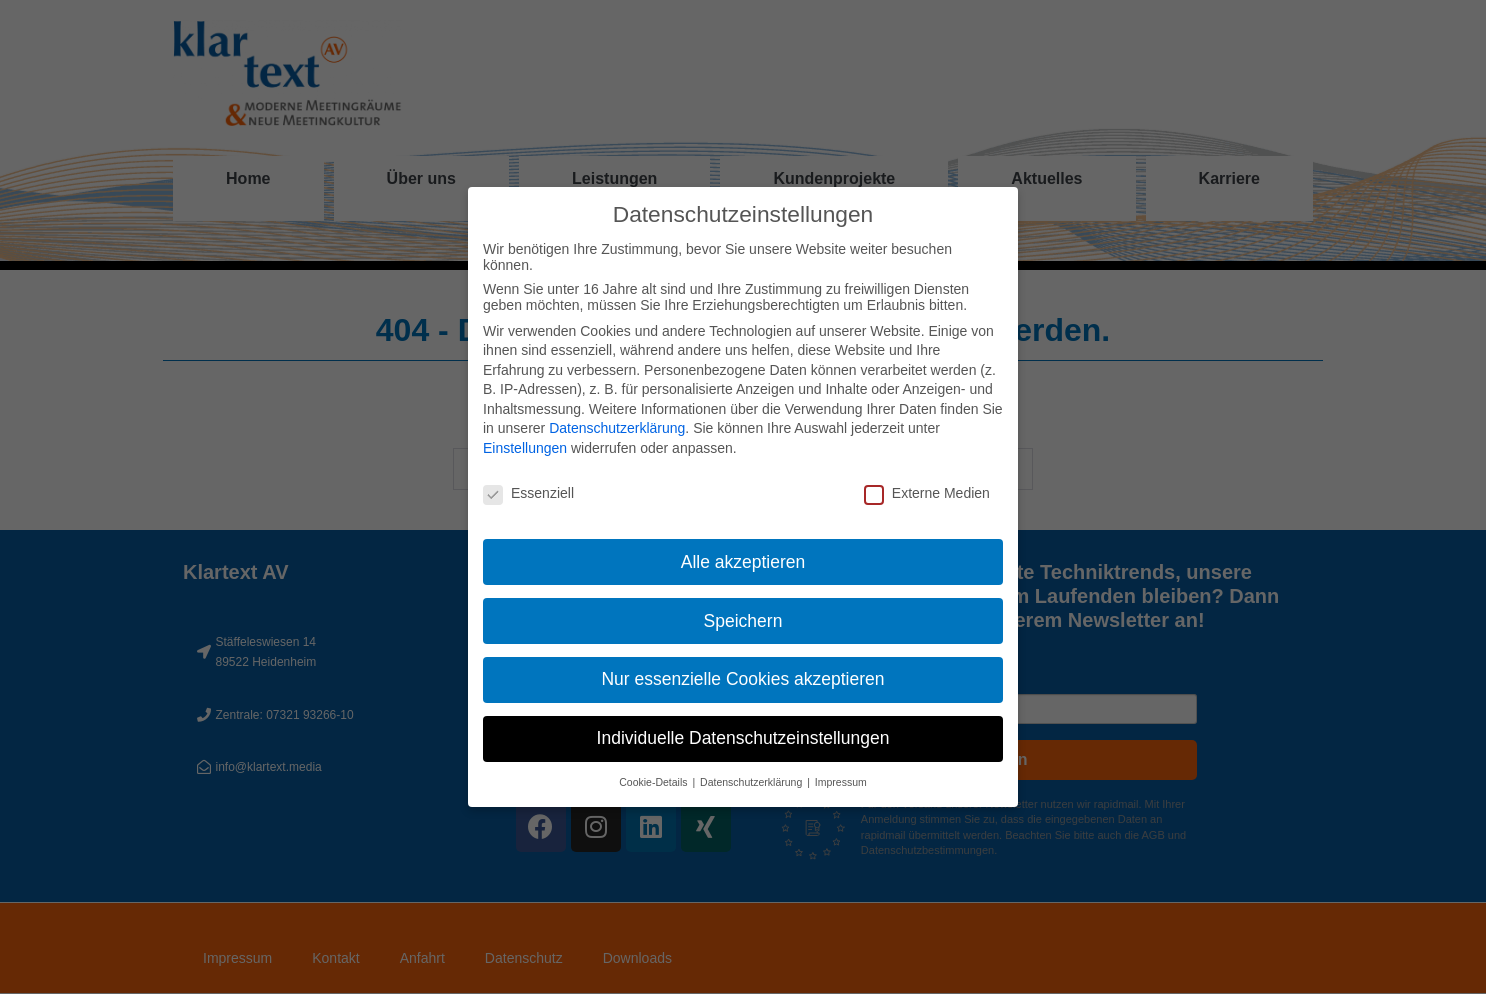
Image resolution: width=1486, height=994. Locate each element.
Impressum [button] (841, 782)
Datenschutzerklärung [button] (752, 782)
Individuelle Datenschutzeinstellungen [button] (743, 738)
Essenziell (528, 493)
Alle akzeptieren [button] (743, 562)
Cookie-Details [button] (654, 782)
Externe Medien (927, 493)
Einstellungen (525, 448)
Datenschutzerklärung (617, 428)
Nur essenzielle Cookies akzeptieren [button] (742, 679)
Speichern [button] (743, 621)
